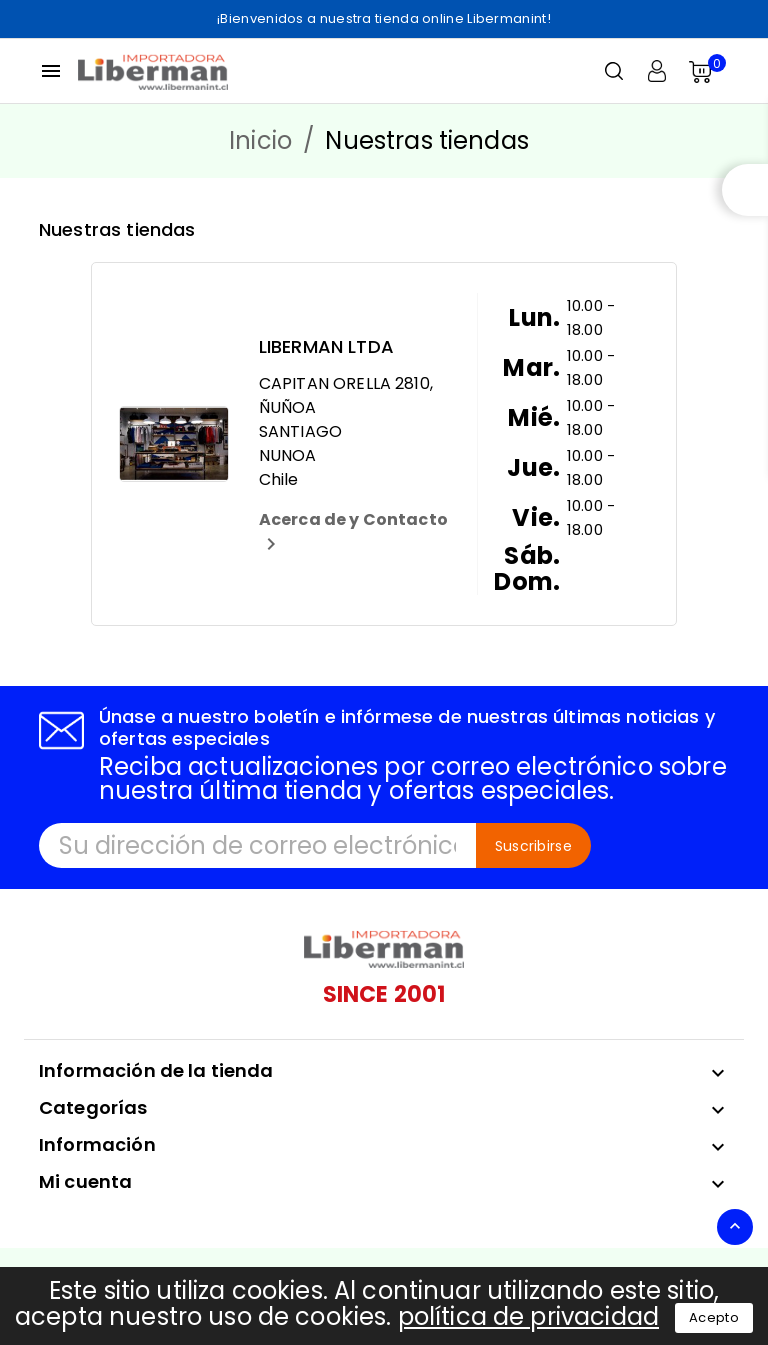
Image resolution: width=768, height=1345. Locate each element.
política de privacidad (528, 1316)
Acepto (714, 1317)
